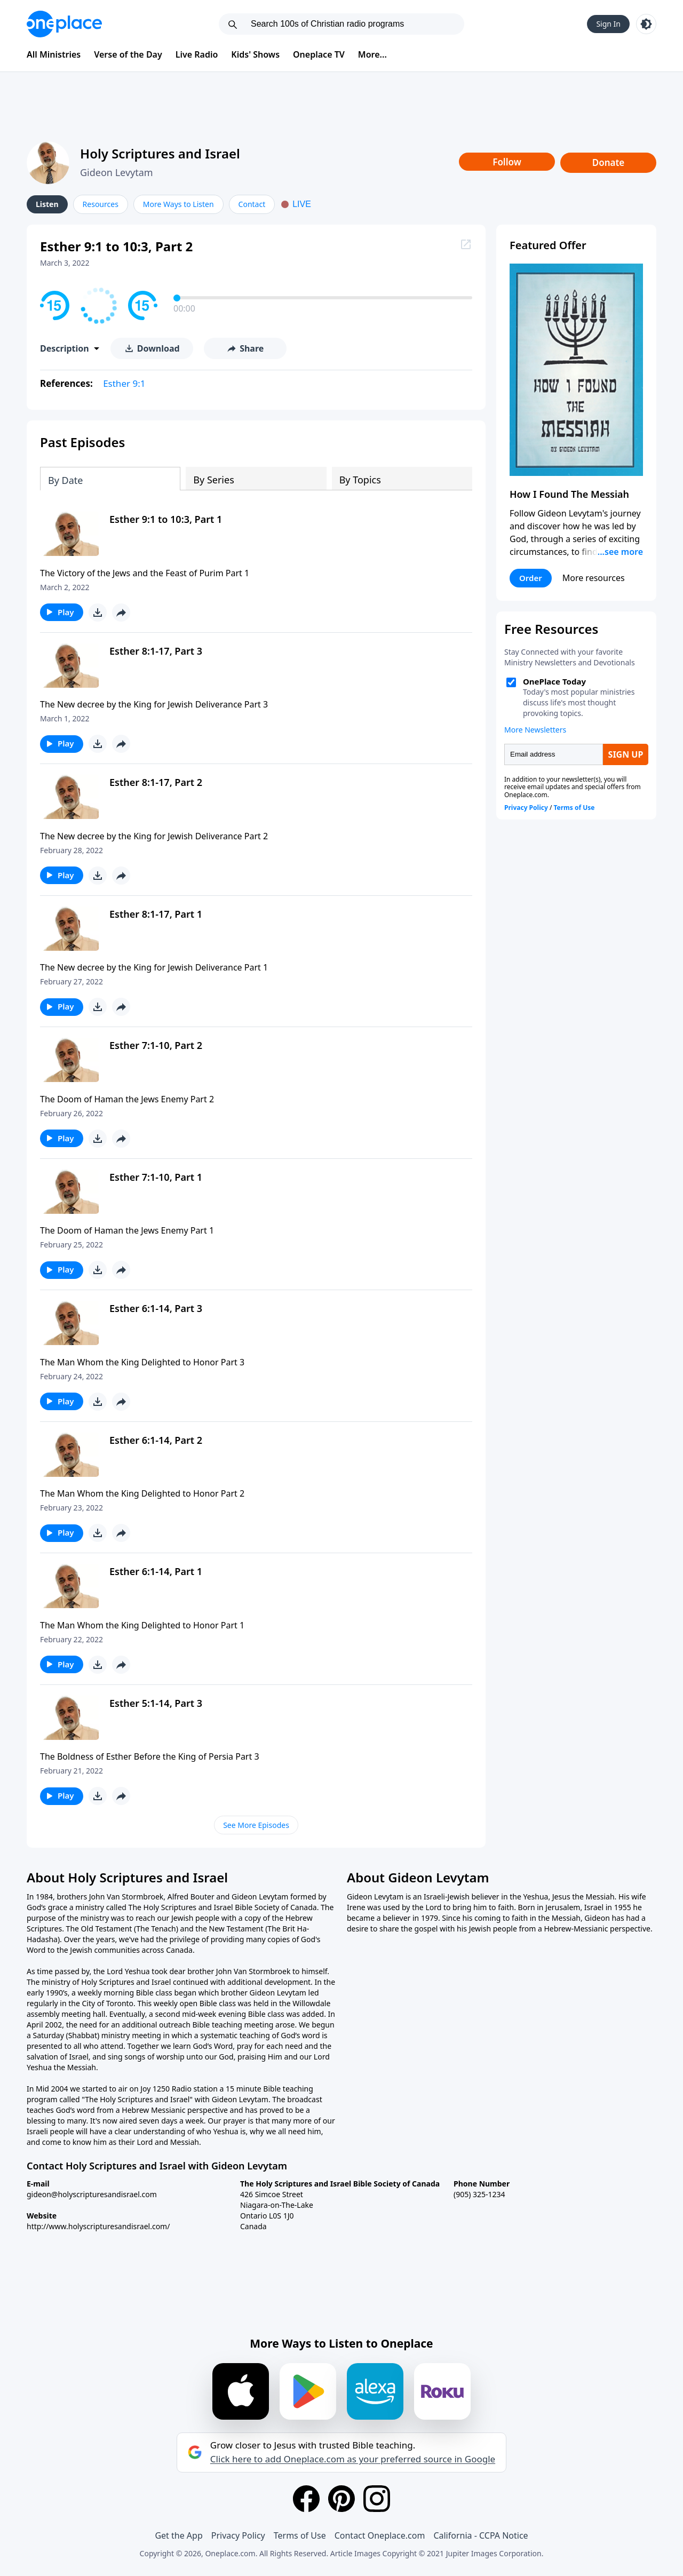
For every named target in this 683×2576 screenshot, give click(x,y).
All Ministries (54, 54)
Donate (608, 162)
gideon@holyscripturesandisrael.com (92, 2194)
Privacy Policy (238, 2535)
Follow (507, 162)
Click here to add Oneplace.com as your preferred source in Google (352, 2459)
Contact (252, 204)
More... (372, 54)
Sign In (608, 24)
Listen (47, 204)
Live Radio (197, 54)
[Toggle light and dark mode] (646, 24)
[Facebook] (306, 2498)
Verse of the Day (128, 54)
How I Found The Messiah (569, 494)
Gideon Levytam (116, 172)
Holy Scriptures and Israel (160, 153)
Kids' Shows (255, 54)
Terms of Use (300, 2535)
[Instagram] (376, 2498)
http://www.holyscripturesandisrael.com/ (98, 2226)
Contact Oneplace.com (380, 2535)
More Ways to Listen (178, 204)
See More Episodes (256, 1825)
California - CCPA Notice (480, 2535)
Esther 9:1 (124, 383)
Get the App (178, 2535)
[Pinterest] (341, 2498)
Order (530, 578)
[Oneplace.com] (64, 24)
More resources (593, 578)
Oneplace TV (319, 54)
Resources (100, 204)
